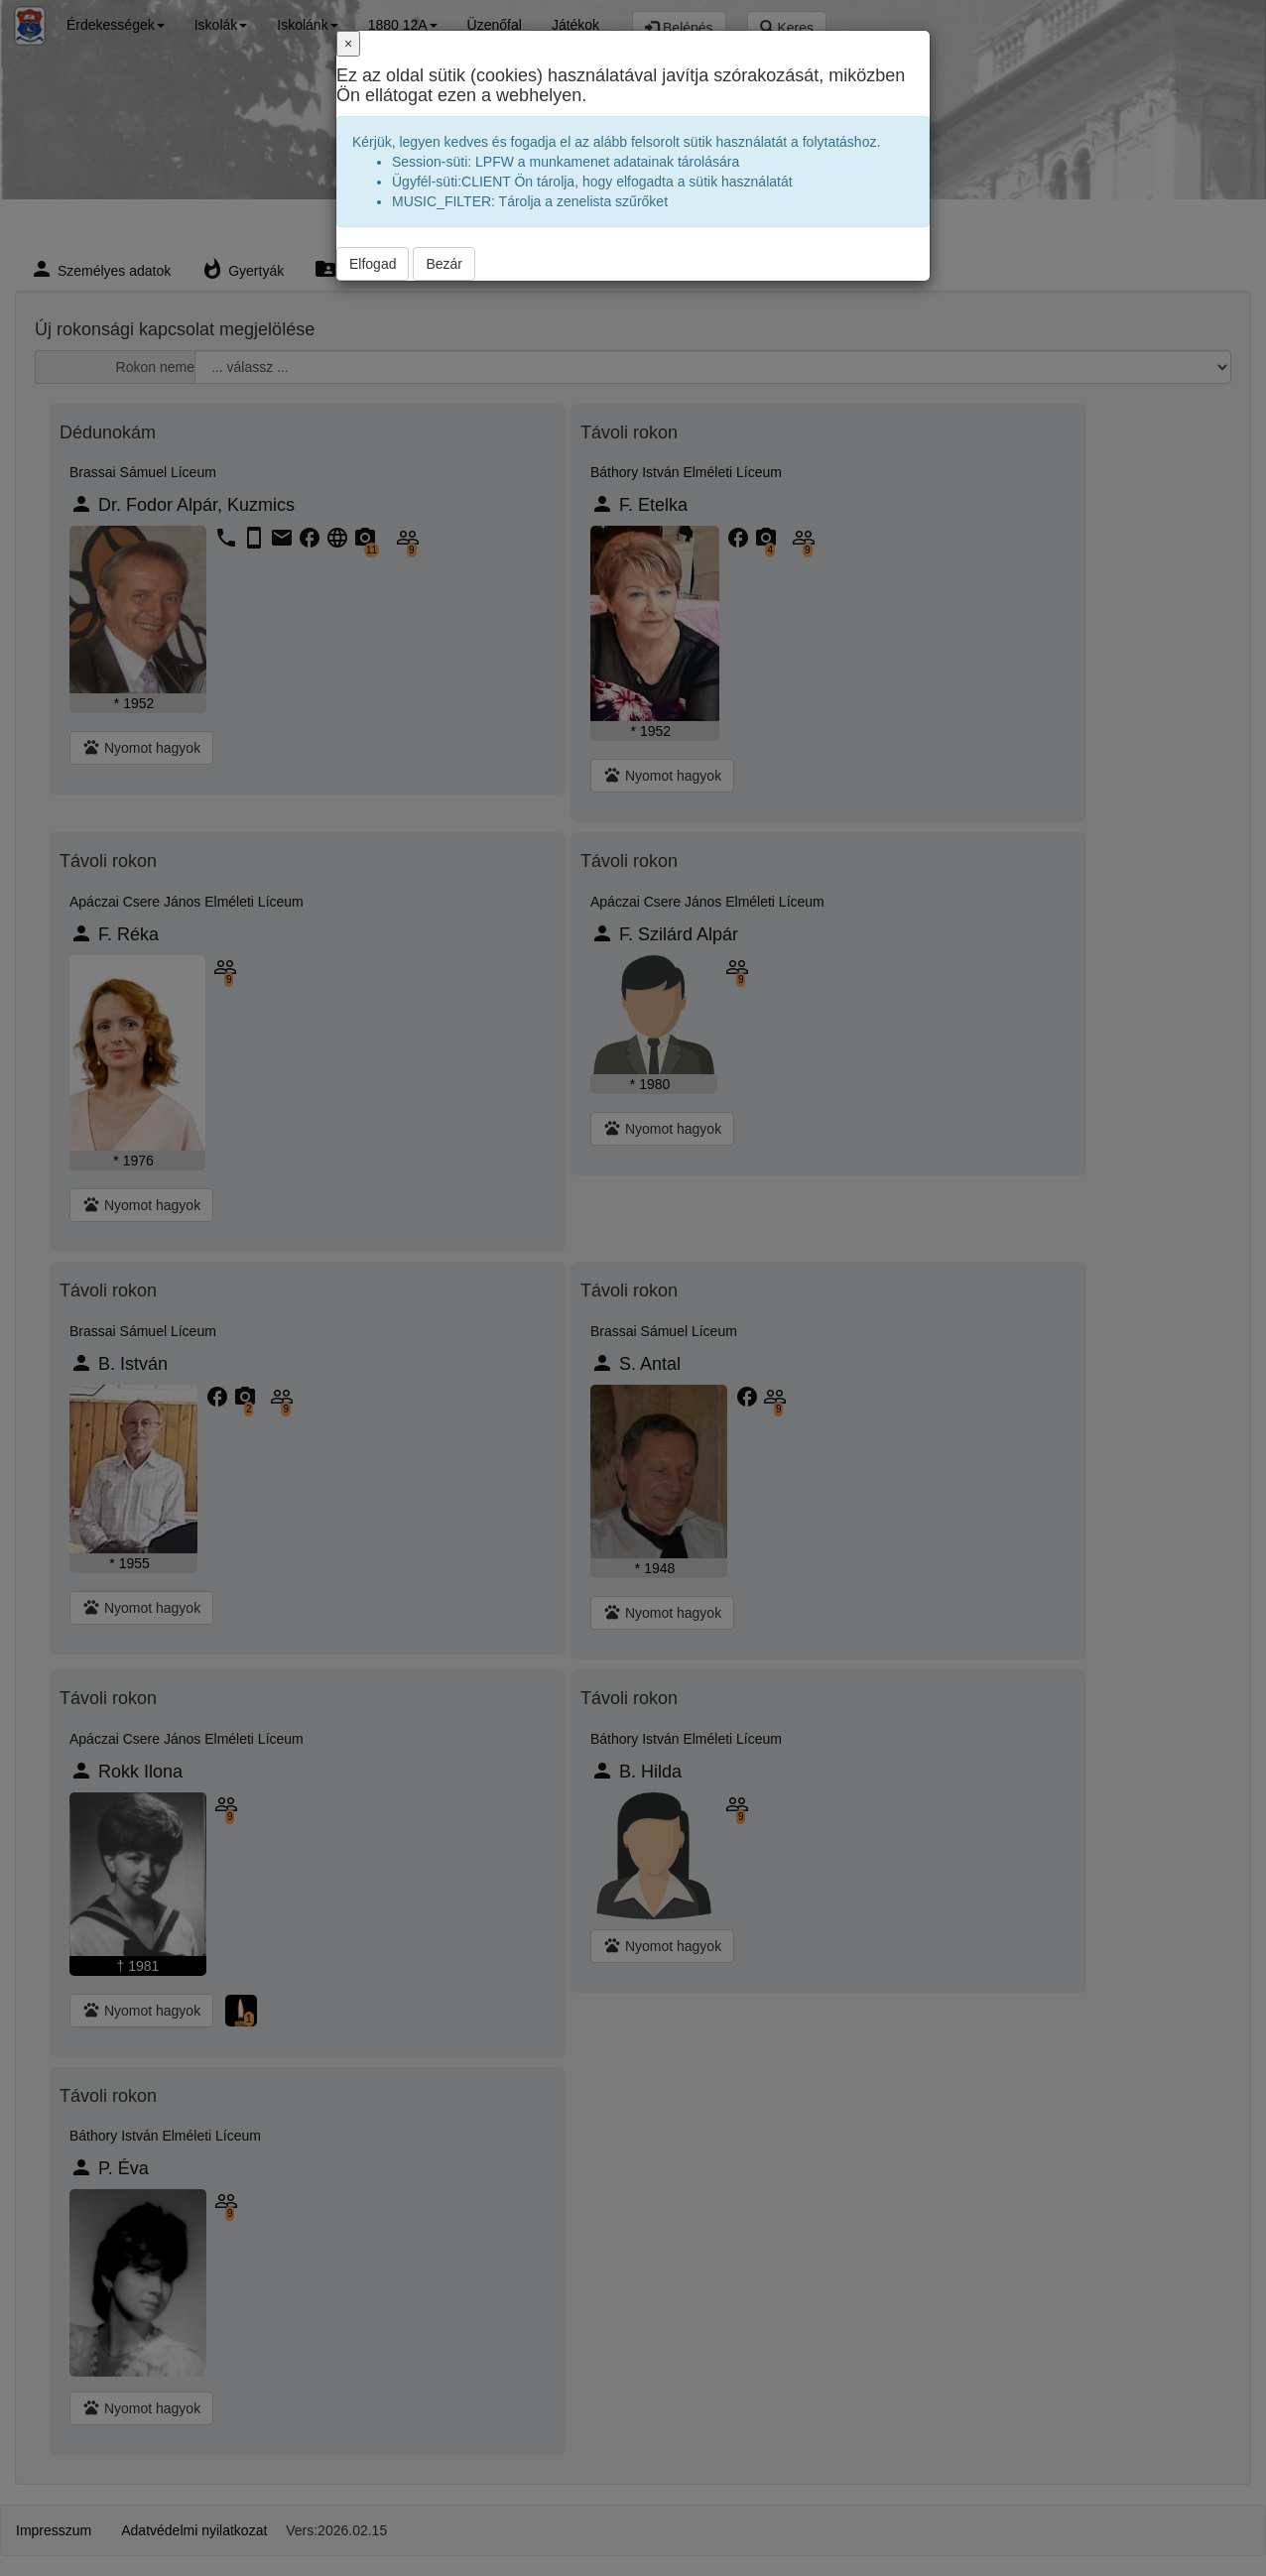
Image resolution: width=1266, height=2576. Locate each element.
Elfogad (372, 264)
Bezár (444, 264)
